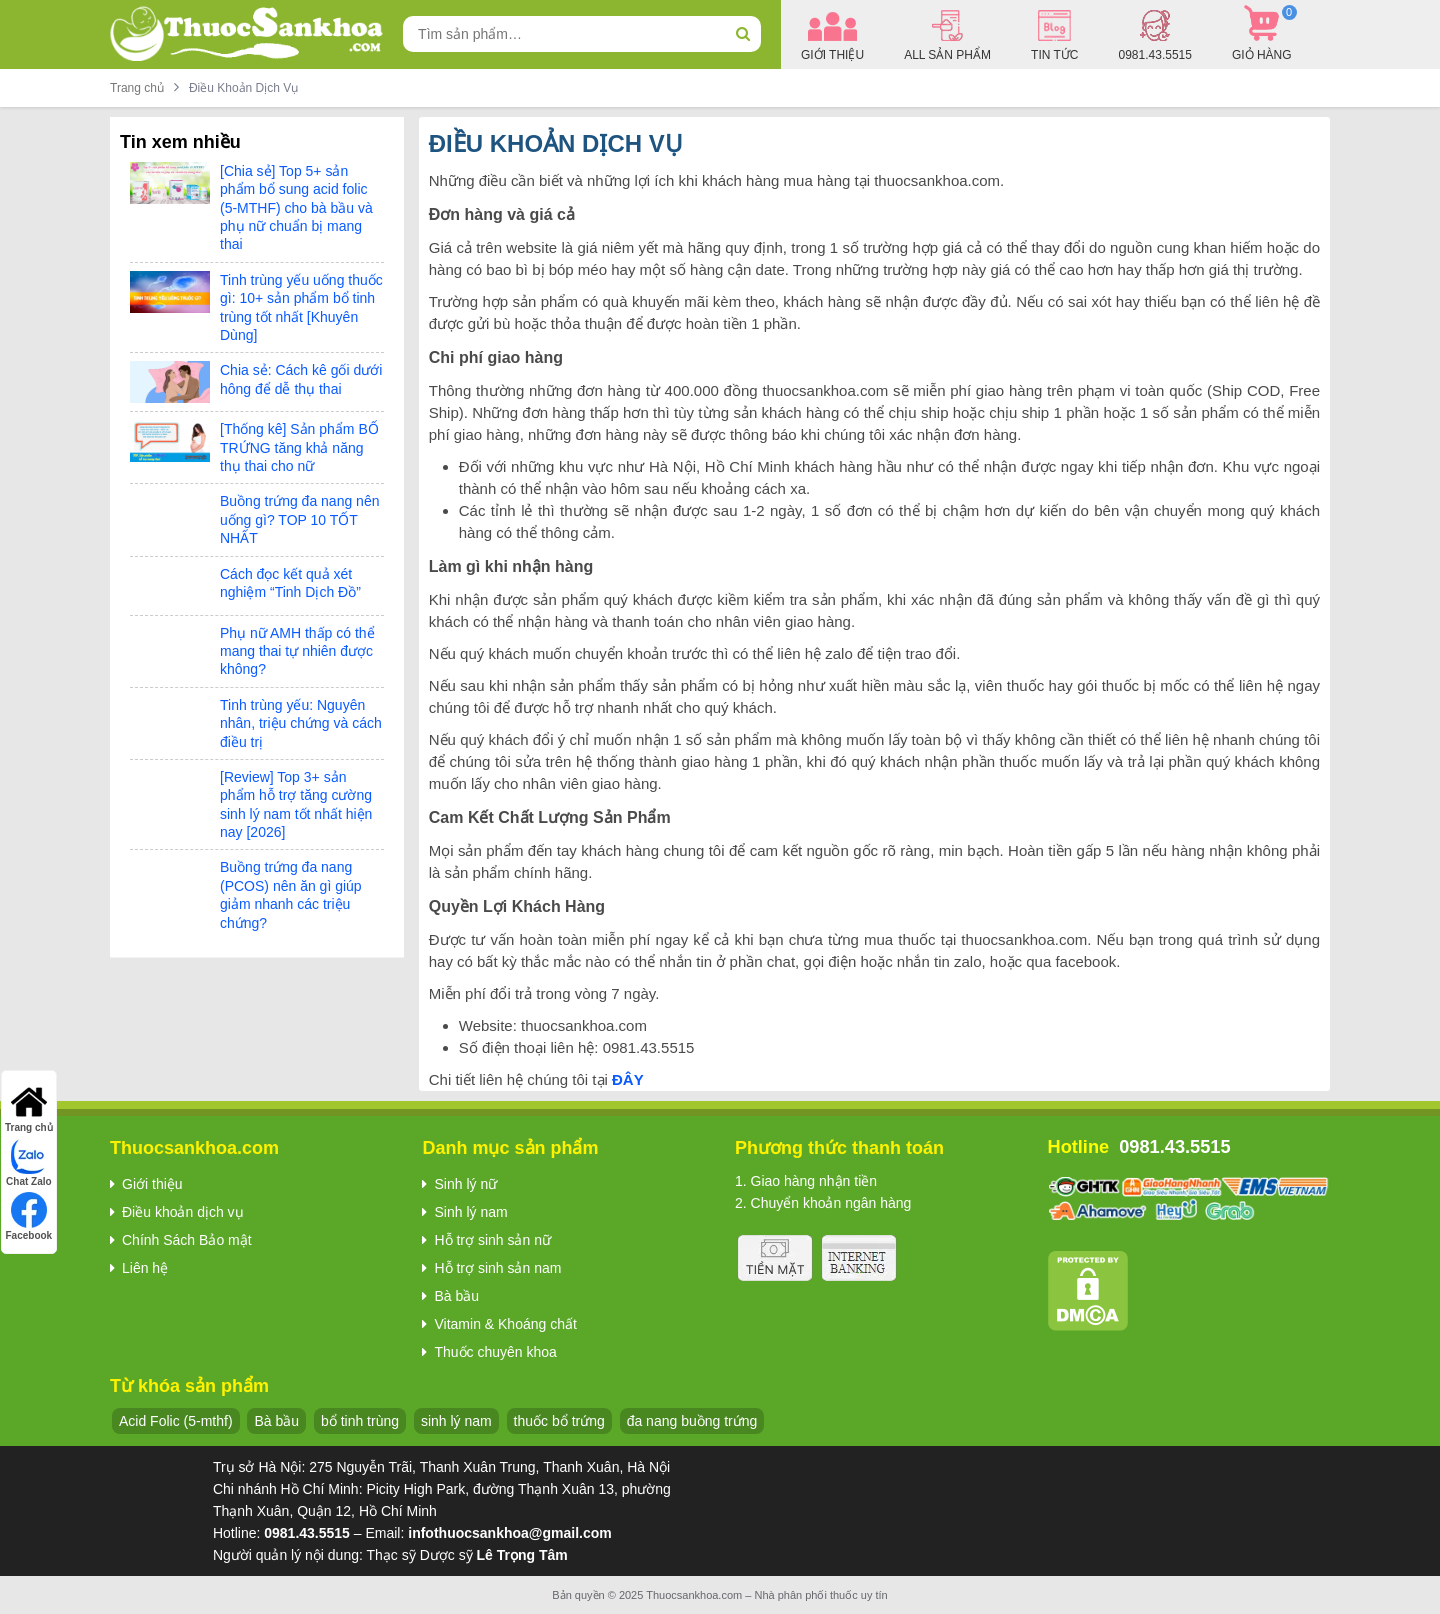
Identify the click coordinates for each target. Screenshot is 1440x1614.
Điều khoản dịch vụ (183, 1212)
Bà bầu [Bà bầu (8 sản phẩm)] (276, 1421)
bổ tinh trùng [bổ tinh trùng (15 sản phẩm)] (360, 1421)
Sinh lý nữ (465, 1184)
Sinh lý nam (470, 1212)
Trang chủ (137, 88)
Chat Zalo (29, 1162)
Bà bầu (456, 1296)
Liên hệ (145, 1268)
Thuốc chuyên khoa (495, 1352)
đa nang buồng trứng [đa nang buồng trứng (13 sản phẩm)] (692, 1421)
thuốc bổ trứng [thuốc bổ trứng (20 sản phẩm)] (559, 1421)
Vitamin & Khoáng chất (505, 1324)
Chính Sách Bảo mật (187, 1240)
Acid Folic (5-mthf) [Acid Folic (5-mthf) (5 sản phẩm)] (176, 1421)
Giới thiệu (152, 1184)
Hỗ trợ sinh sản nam (497, 1268)
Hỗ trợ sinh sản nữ (492, 1240)
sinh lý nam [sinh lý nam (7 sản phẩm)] (456, 1421)
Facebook (29, 1216)
